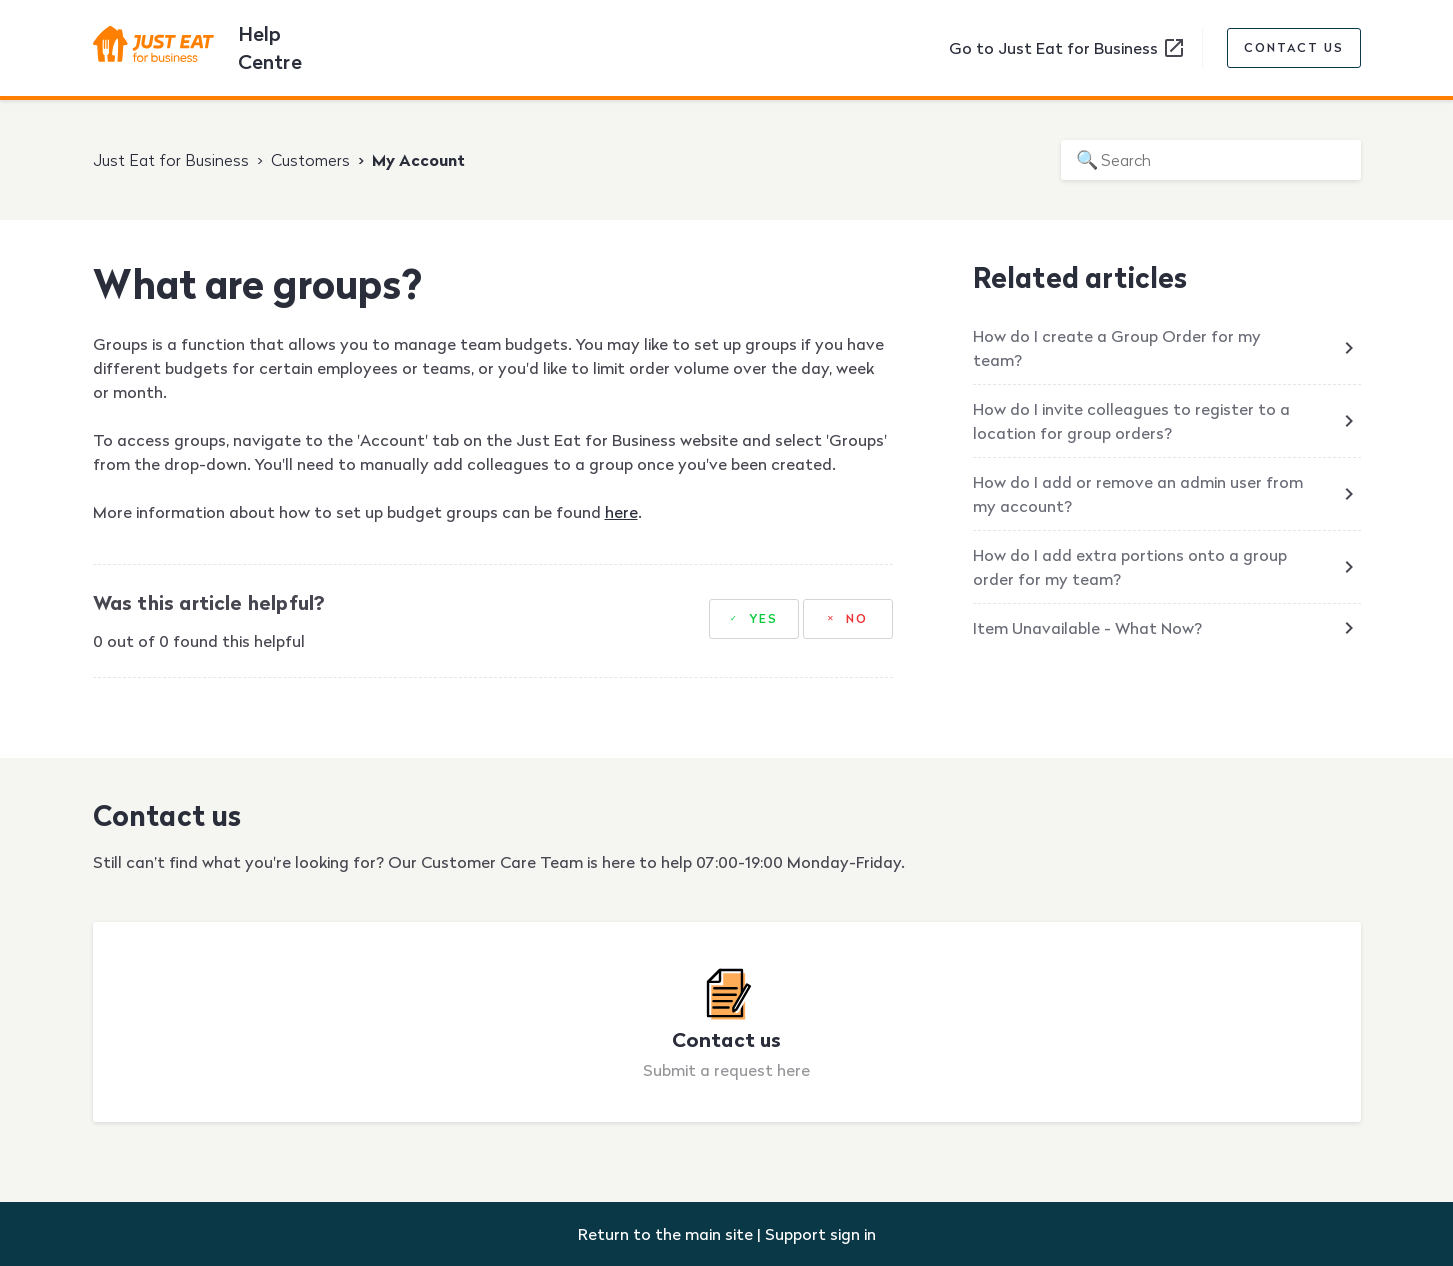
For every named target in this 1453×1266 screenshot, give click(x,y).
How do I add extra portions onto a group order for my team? (1130, 567)
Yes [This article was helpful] (763, 618)
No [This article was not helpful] (857, 618)
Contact (1294, 48)
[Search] (1211, 160)
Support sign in (820, 1234)
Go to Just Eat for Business (1067, 48)
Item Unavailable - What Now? (1087, 628)
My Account (418, 160)
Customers (310, 160)
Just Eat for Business (171, 160)
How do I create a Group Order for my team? (1117, 348)
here (621, 512)
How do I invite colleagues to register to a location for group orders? (1131, 421)
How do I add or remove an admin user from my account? (1138, 494)
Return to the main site (665, 1234)
